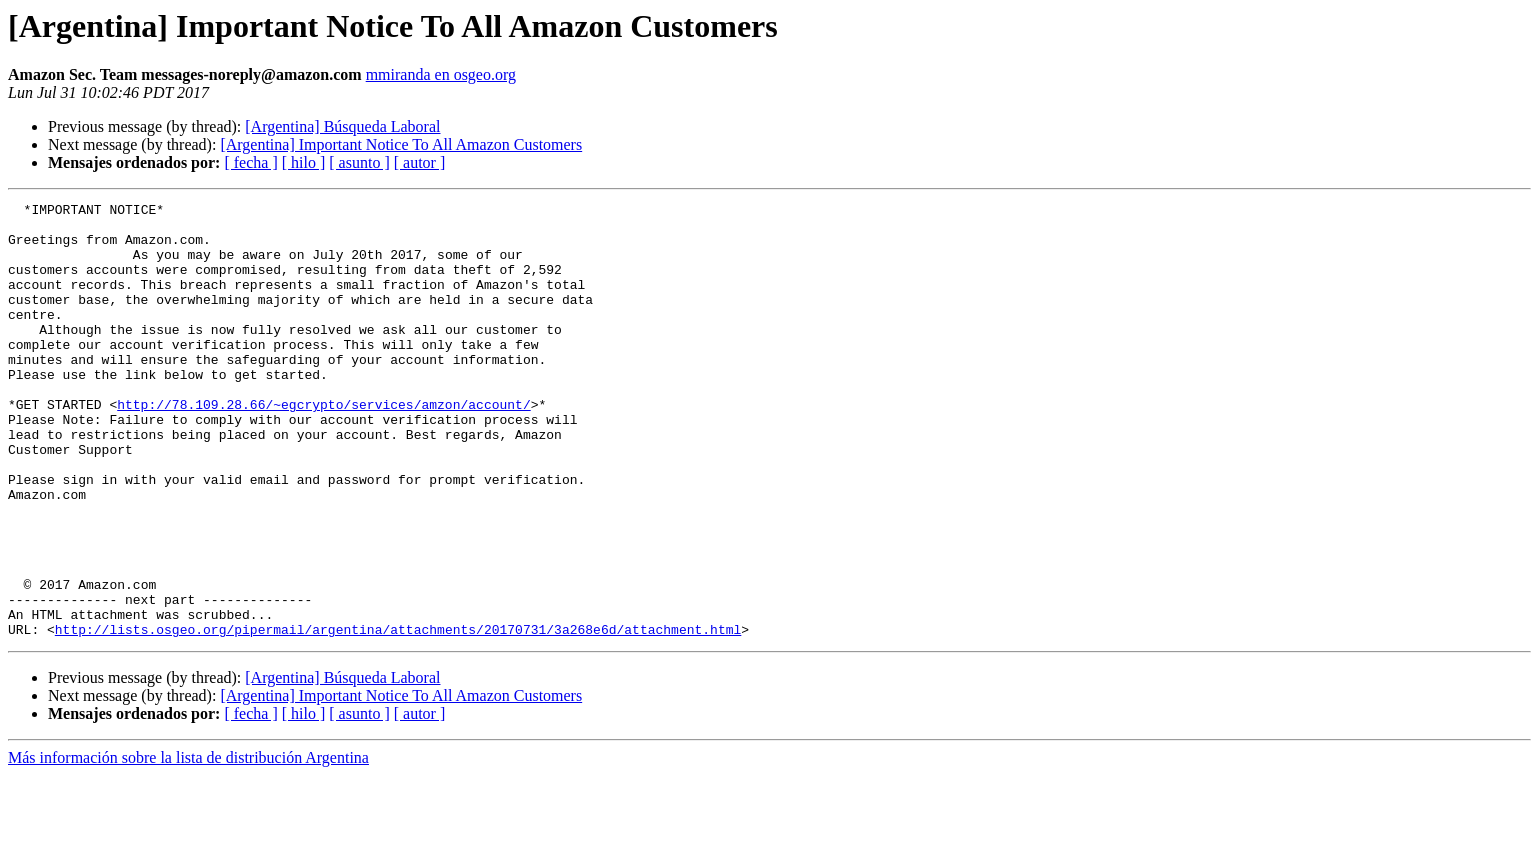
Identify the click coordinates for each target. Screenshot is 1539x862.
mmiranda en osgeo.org (441, 74)
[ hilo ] (304, 162)
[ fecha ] (250, 162)
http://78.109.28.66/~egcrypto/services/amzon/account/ (323, 446)
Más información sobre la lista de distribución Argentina (188, 844)
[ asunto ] (359, 162)
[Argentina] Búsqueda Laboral (342, 126)
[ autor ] (420, 162)
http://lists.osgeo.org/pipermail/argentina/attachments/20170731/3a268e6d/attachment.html (398, 716)
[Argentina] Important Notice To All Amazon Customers (401, 144)
